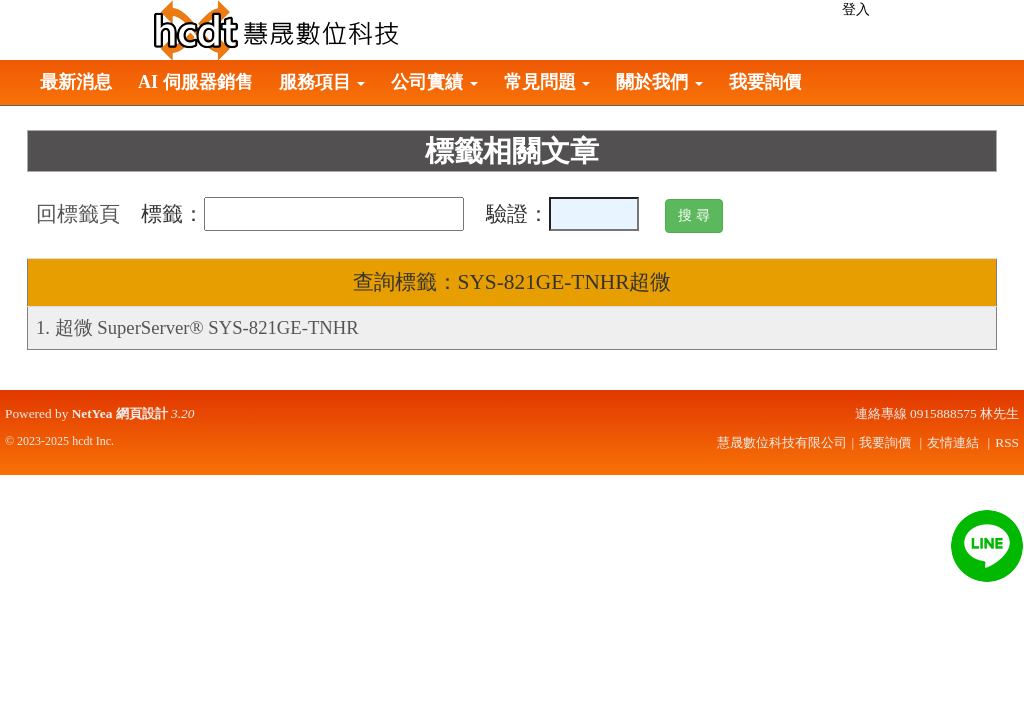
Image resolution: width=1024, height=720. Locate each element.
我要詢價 (765, 82)
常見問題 (547, 82)
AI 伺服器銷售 (195, 82)
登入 (856, 9)
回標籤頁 (78, 214)
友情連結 (953, 442)
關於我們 (659, 82)
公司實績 (434, 82)
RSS (1007, 442)
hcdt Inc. (93, 441)
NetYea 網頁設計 (120, 413)
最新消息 (76, 82)
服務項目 (322, 82)
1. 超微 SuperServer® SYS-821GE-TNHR (197, 327)
